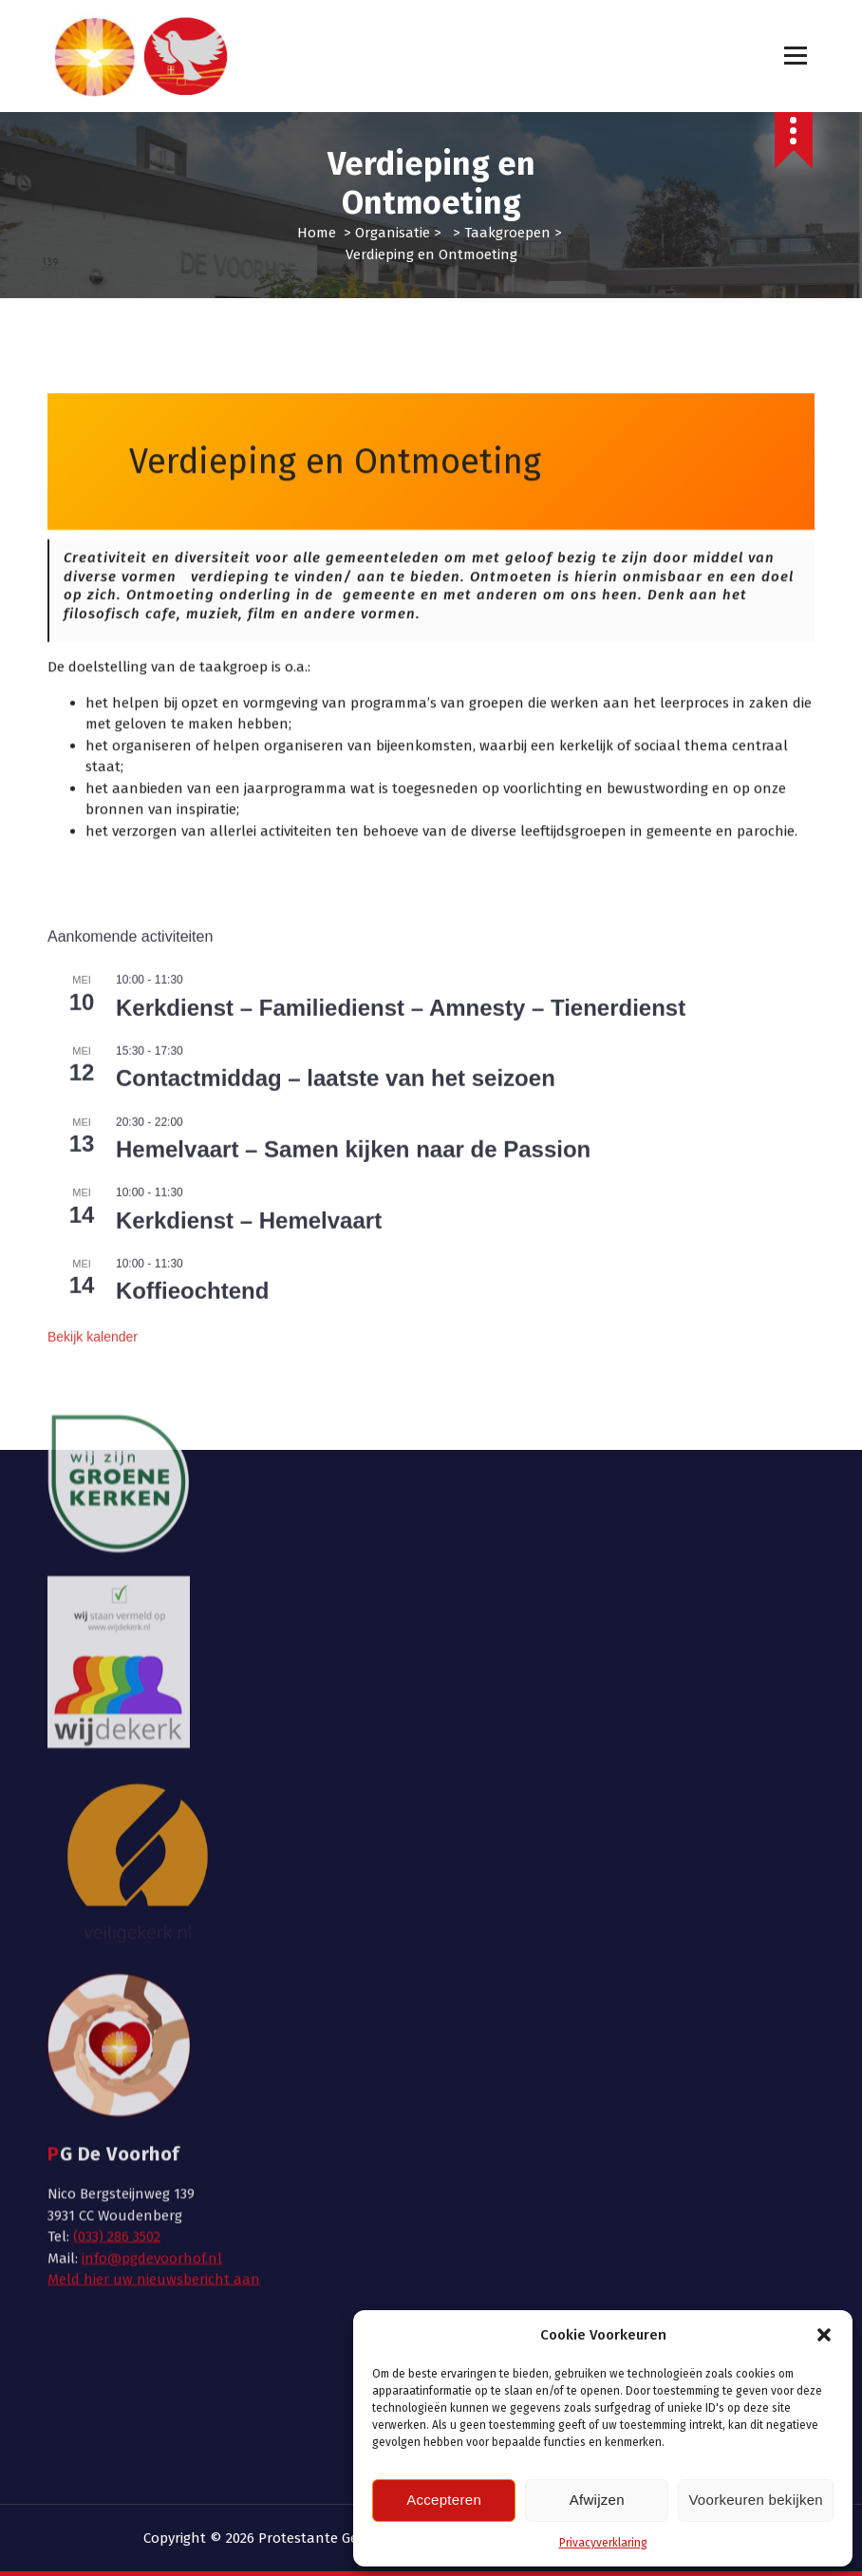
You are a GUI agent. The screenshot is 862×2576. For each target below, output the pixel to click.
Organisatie (392, 232)
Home (316, 232)
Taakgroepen (507, 232)
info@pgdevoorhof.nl (152, 1890)
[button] (824, 2334)
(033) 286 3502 (116, 1868)
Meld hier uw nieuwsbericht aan (153, 1911)
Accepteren (443, 2499)
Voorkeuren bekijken (755, 2499)
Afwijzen (597, 2499)
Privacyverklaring (603, 2542)
